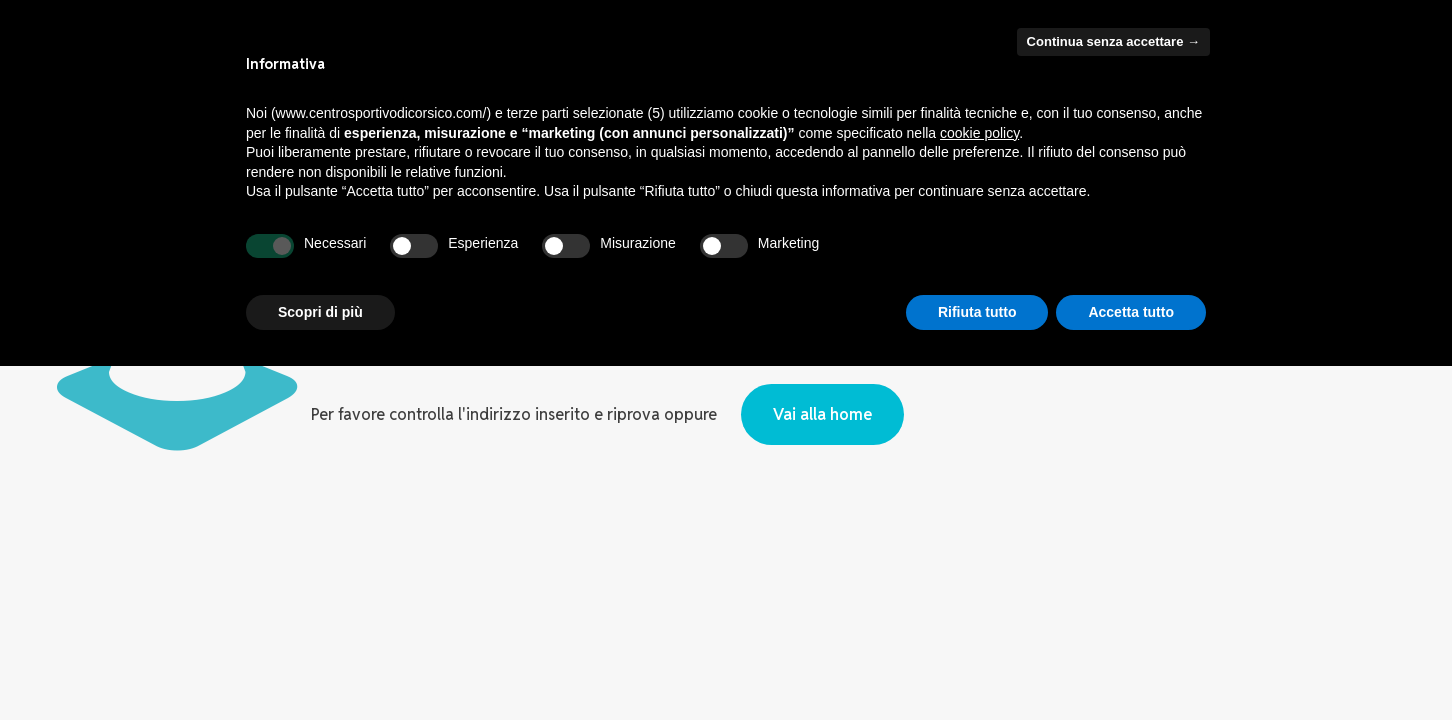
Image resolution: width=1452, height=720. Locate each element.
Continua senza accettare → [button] (1113, 41)
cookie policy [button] (979, 133)
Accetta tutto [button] (1131, 312)
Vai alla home (822, 414)
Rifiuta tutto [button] (977, 312)
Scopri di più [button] (320, 312)
